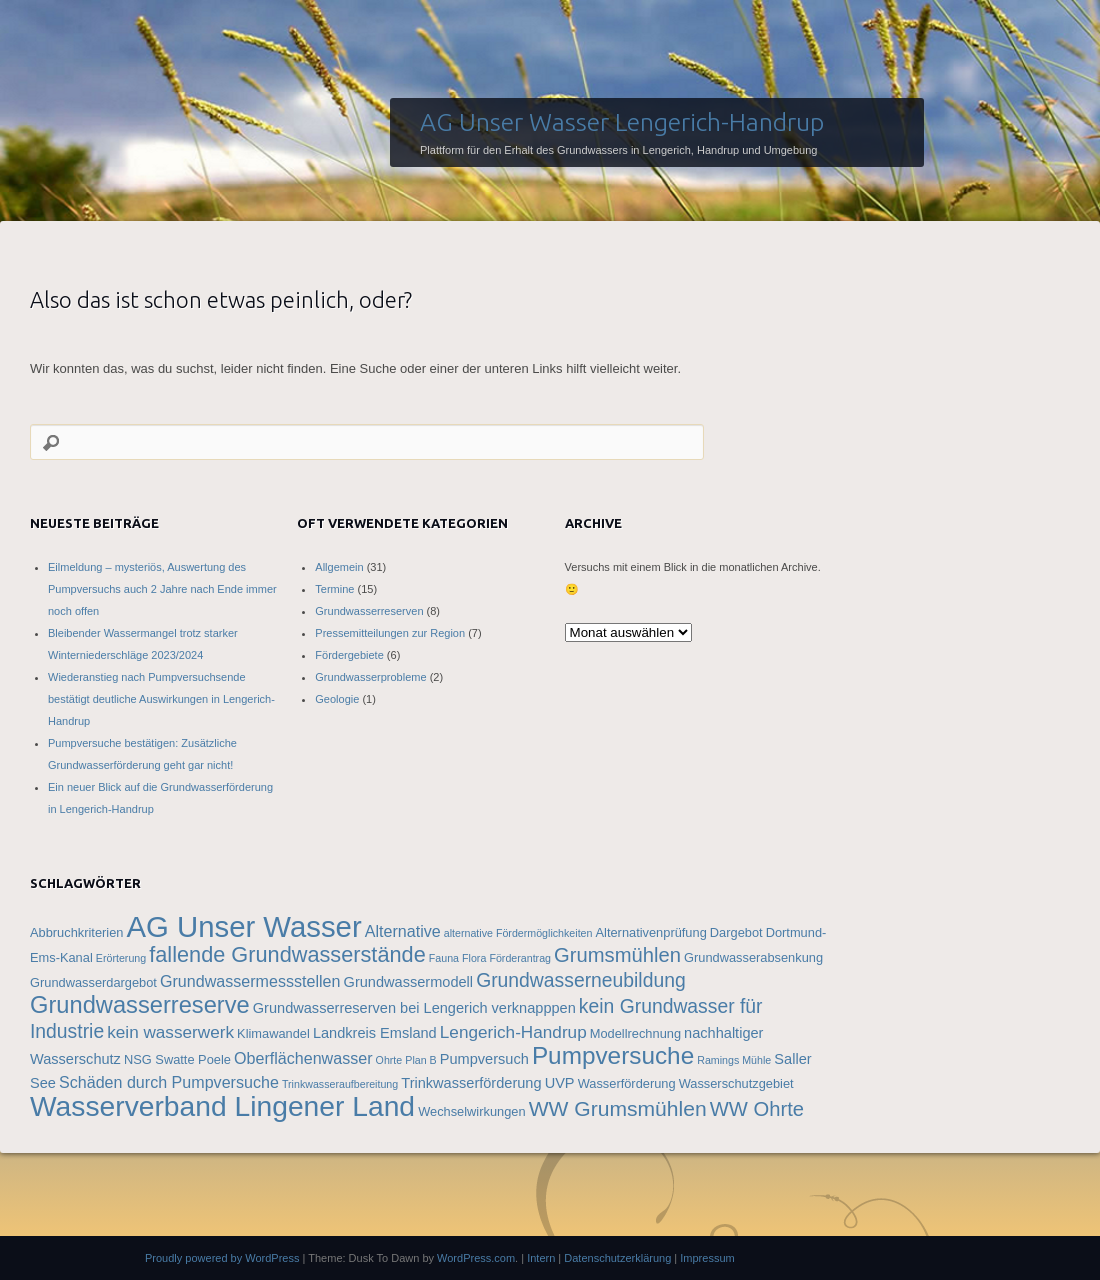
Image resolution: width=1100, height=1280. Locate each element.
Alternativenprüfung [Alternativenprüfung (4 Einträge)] (651, 932)
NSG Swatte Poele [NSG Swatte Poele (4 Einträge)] (177, 1059)
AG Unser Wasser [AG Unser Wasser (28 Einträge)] (243, 926)
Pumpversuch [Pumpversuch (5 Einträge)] (484, 1059)
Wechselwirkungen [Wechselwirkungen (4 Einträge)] (471, 1111)
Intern (541, 1258)
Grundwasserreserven (369, 611)
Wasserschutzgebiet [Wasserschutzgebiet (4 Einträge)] (736, 1083)
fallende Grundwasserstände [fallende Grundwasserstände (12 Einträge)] (287, 954)
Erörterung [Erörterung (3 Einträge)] (121, 958)
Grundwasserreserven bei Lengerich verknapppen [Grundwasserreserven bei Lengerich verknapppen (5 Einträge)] (414, 1008)
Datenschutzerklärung (617, 1258)
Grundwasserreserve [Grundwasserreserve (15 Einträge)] (140, 1005)
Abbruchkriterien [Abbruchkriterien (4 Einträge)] (76, 932)
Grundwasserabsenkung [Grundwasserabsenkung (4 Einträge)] (753, 957)
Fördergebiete (349, 655)
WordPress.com (476, 1258)
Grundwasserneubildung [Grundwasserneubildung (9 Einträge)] (581, 980)
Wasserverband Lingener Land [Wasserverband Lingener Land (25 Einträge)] (222, 1106)
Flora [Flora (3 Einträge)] (474, 958)
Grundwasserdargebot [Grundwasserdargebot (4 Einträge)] (93, 982)
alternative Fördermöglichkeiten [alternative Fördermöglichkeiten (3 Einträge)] (518, 933)
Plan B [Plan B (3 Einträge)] (420, 1060)
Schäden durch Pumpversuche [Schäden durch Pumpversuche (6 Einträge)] (169, 1082)
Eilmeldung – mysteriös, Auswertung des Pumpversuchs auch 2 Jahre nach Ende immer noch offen (162, 589)
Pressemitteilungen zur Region (390, 633)
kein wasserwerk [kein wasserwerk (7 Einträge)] (170, 1032)
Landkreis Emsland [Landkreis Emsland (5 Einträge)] (375, 1033)
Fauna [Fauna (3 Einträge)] (444, 958)
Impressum (707, 1258)
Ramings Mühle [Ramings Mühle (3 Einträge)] (734, 1060)
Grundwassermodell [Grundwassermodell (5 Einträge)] (409, 982)
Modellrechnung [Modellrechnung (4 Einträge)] (635, 1033)
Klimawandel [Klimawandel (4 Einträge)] (273, 1033)
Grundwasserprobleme (370, 677)
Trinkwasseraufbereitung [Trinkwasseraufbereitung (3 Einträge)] (340, 1084)
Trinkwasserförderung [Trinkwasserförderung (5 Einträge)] (471, 1083)
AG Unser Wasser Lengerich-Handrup (622, 122)
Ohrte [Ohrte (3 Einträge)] (389, 1060)
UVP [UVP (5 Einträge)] (560, 1083)
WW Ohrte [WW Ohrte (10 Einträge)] (757, 1109)
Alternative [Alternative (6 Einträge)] (403, 931)
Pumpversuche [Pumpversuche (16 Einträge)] (613, 1055)
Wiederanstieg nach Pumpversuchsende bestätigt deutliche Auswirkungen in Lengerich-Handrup (161, 699)
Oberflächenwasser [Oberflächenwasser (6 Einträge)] (303, 1058)
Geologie (337, 699)
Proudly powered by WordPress (222, 1258)
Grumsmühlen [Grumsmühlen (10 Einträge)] (617, 955)
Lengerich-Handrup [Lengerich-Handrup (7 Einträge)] (513, 1032)
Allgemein (339, 567)
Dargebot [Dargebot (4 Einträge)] (736, 932)
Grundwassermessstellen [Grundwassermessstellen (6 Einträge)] (250, 981)
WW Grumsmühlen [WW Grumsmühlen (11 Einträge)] (618, 1108)
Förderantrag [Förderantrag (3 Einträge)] (520, 958)
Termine (334, 589)
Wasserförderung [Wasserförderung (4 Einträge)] (627, 1083)
